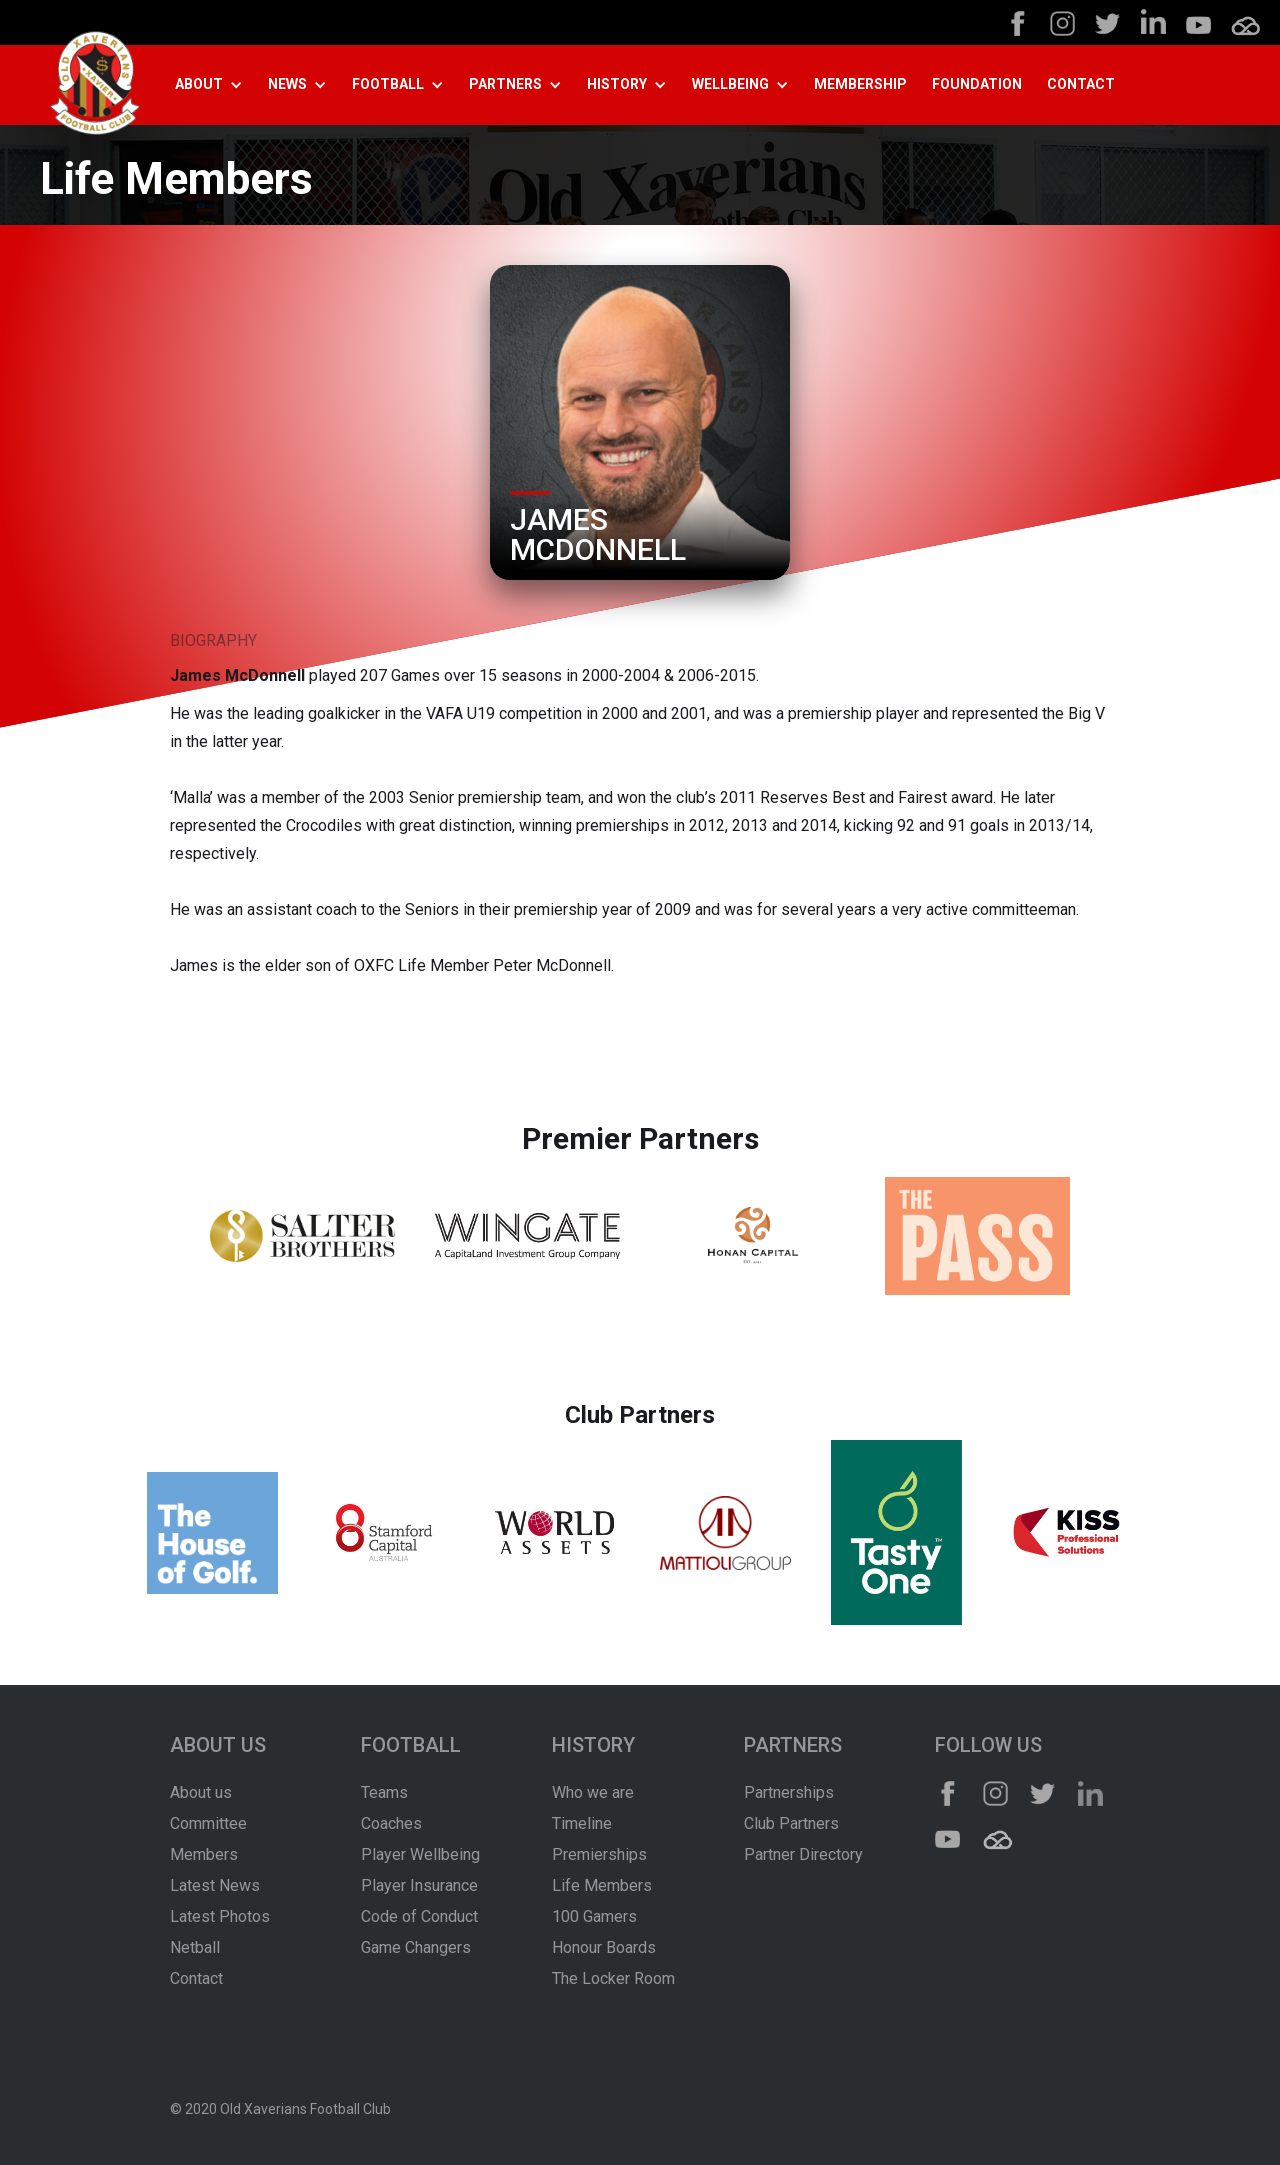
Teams (384, 1792)
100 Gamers (594, 1916)
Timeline (582, 1823)
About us (201, 1792)
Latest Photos (220, 1916)
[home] (95, 85)
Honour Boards (604, 1947)
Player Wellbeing (420, 1854)
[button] (216, 85)
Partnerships (789, 1792)
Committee (208, 1823)
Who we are (593, 1792)
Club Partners (791, 1823)
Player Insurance (419, 1885)
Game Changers (416, 1947)
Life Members (602, 1885)
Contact (196, 1978)
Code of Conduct (419, 1916)
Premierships (599, 1854)
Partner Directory (803, 1854)
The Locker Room (613, 1978)
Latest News (215, 1885)
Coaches (391, 1823)
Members (204, 1854)
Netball (195, 1947)
